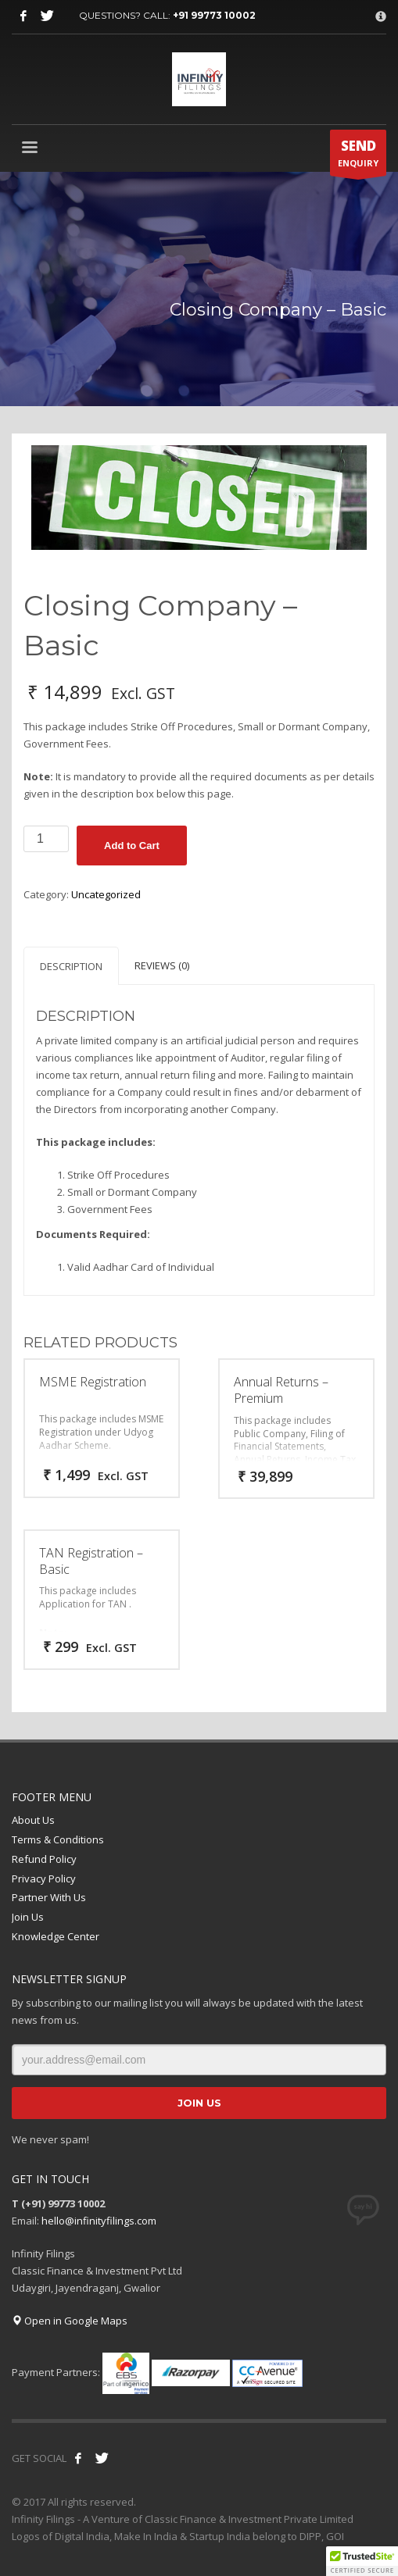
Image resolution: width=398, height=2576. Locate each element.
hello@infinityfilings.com (98, 2221)
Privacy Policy (44, 1878)
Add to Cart (132, 845)
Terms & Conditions (58, 1839)
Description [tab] (71, 966)
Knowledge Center (55, 1936)
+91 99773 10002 (214, 15)
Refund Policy (44, 1859)
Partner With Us (49, 1897)
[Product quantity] (46, 839)
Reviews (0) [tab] (161, 965)
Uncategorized (106, 894)
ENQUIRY (358, 156)
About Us (33, 1820)
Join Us (28, 1917)
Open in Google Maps (69, 2321)
